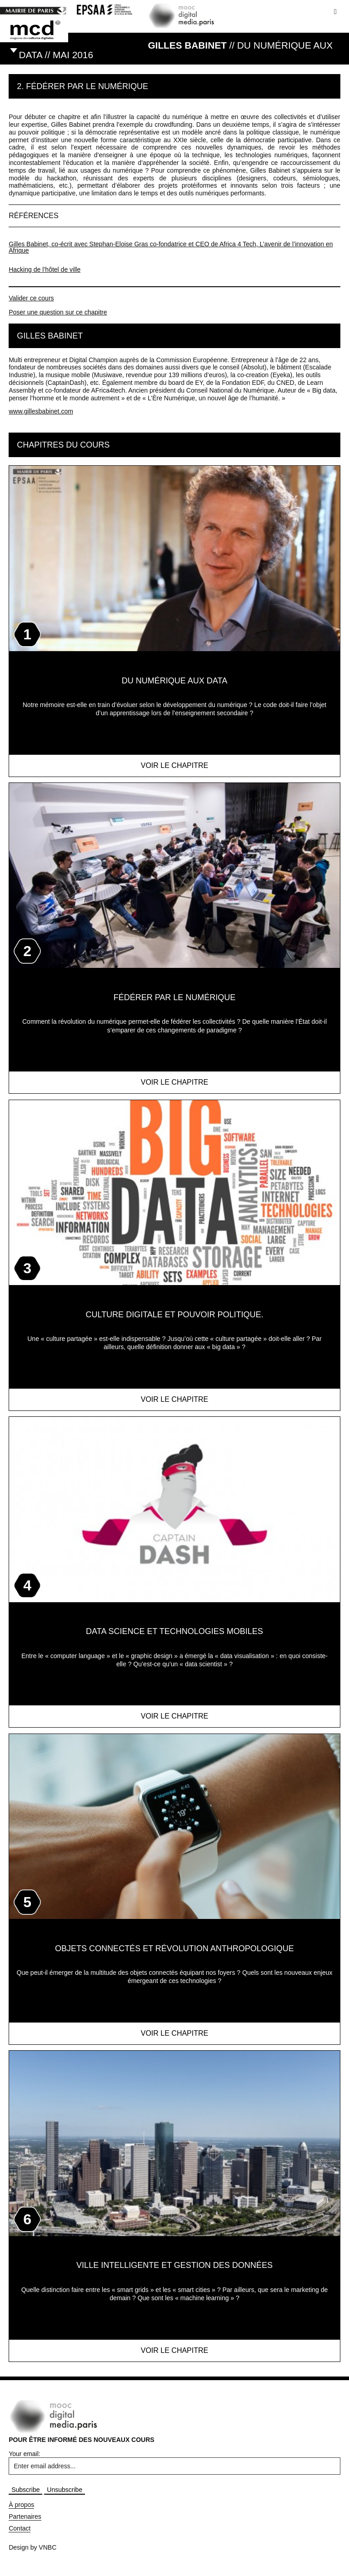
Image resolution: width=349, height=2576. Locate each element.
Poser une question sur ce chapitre (58, 312)
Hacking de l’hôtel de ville (44, 269)
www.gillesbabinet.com (41, 411)
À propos (21, 2504)
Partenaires (25, 2516)
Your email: (24, 2453)
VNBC (47, 2547)
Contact (19, 2528)
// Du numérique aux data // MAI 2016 (176, 50)
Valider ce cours (31, 298)
